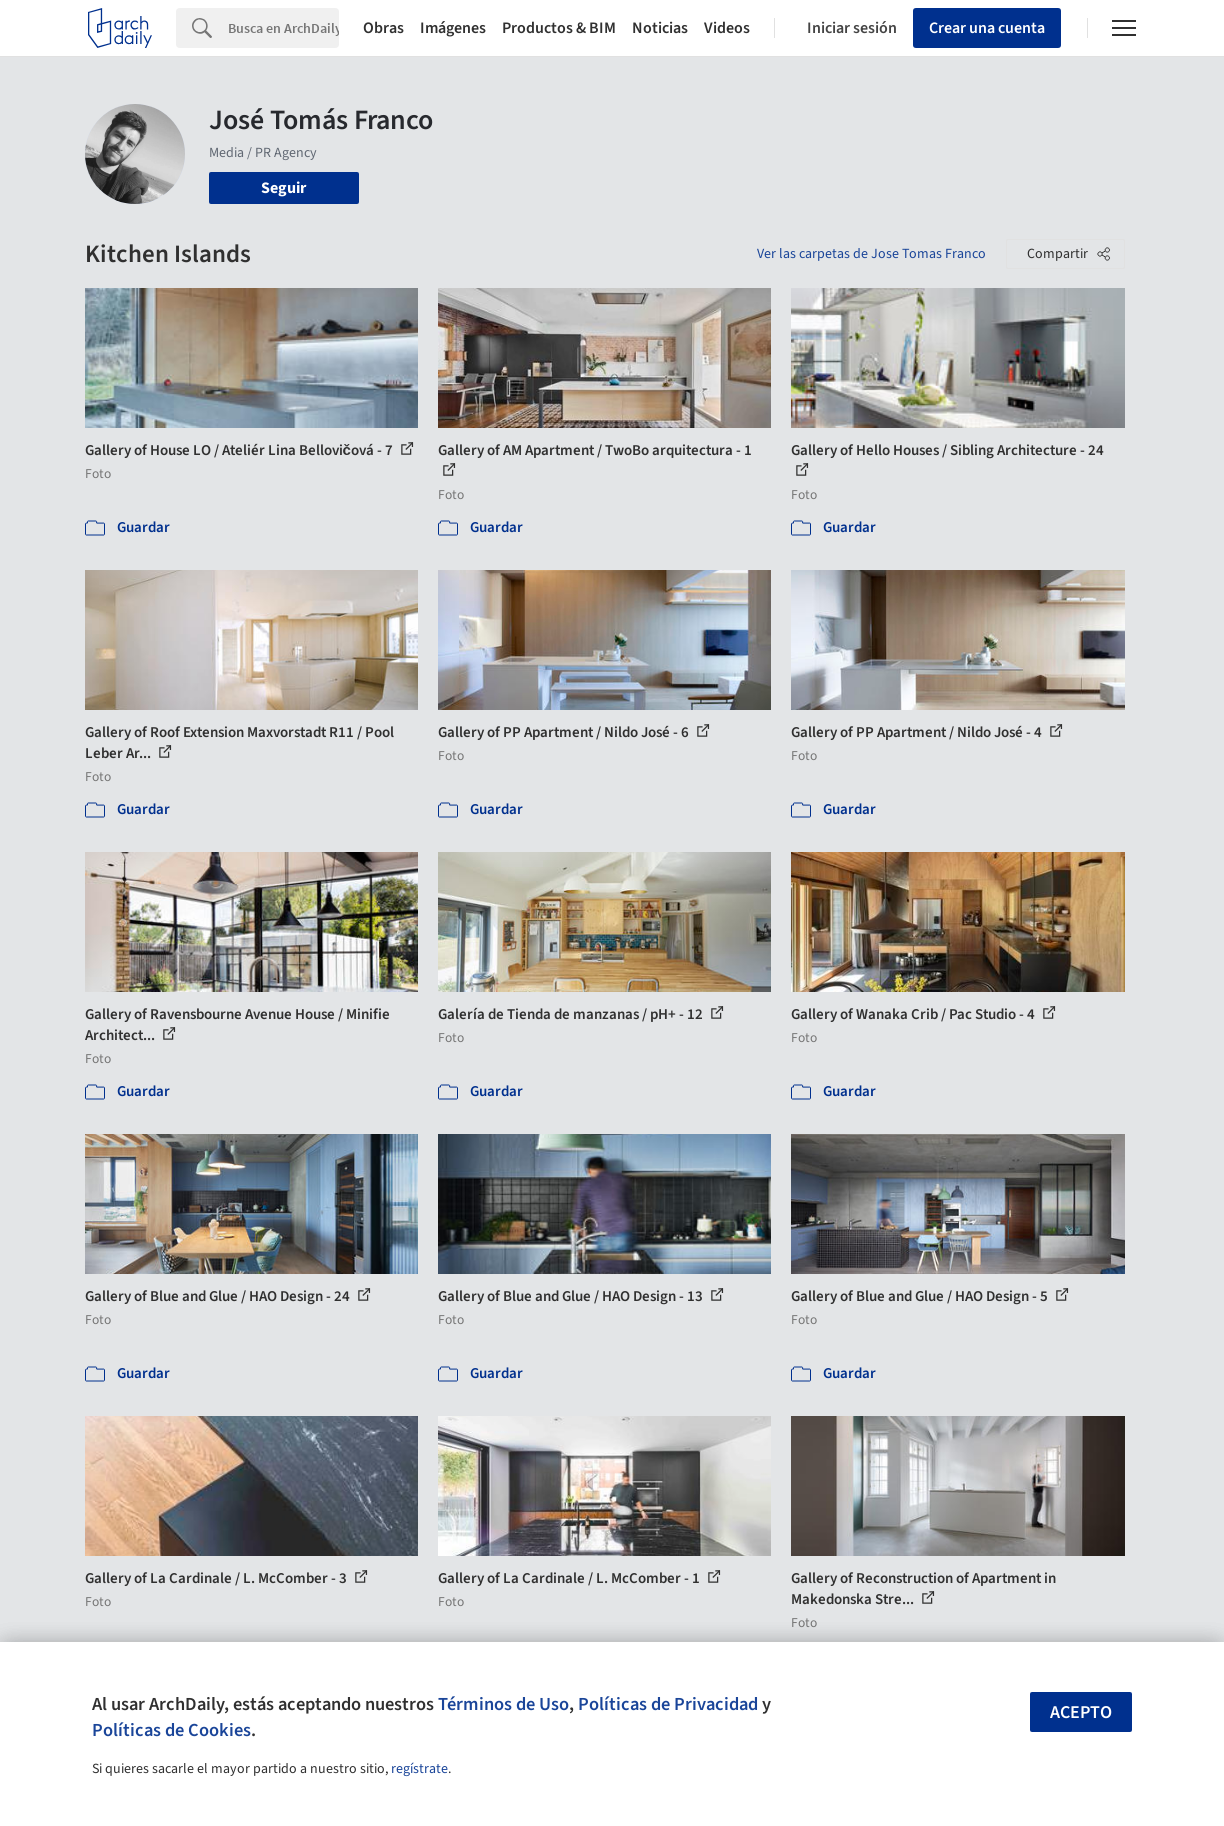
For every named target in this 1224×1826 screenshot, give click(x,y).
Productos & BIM (559, 28)
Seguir (283, 188)
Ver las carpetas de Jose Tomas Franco (871, 254)
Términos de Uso (503, 1704)
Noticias (660, 28)
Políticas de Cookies (171, 1730)
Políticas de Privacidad (668, 1704)
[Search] (283, 28)
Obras (383, 28)
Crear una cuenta (987, 28)
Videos (727, 28)
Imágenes (453, 28)
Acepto (1081, 1712)
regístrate (419, 1769)
